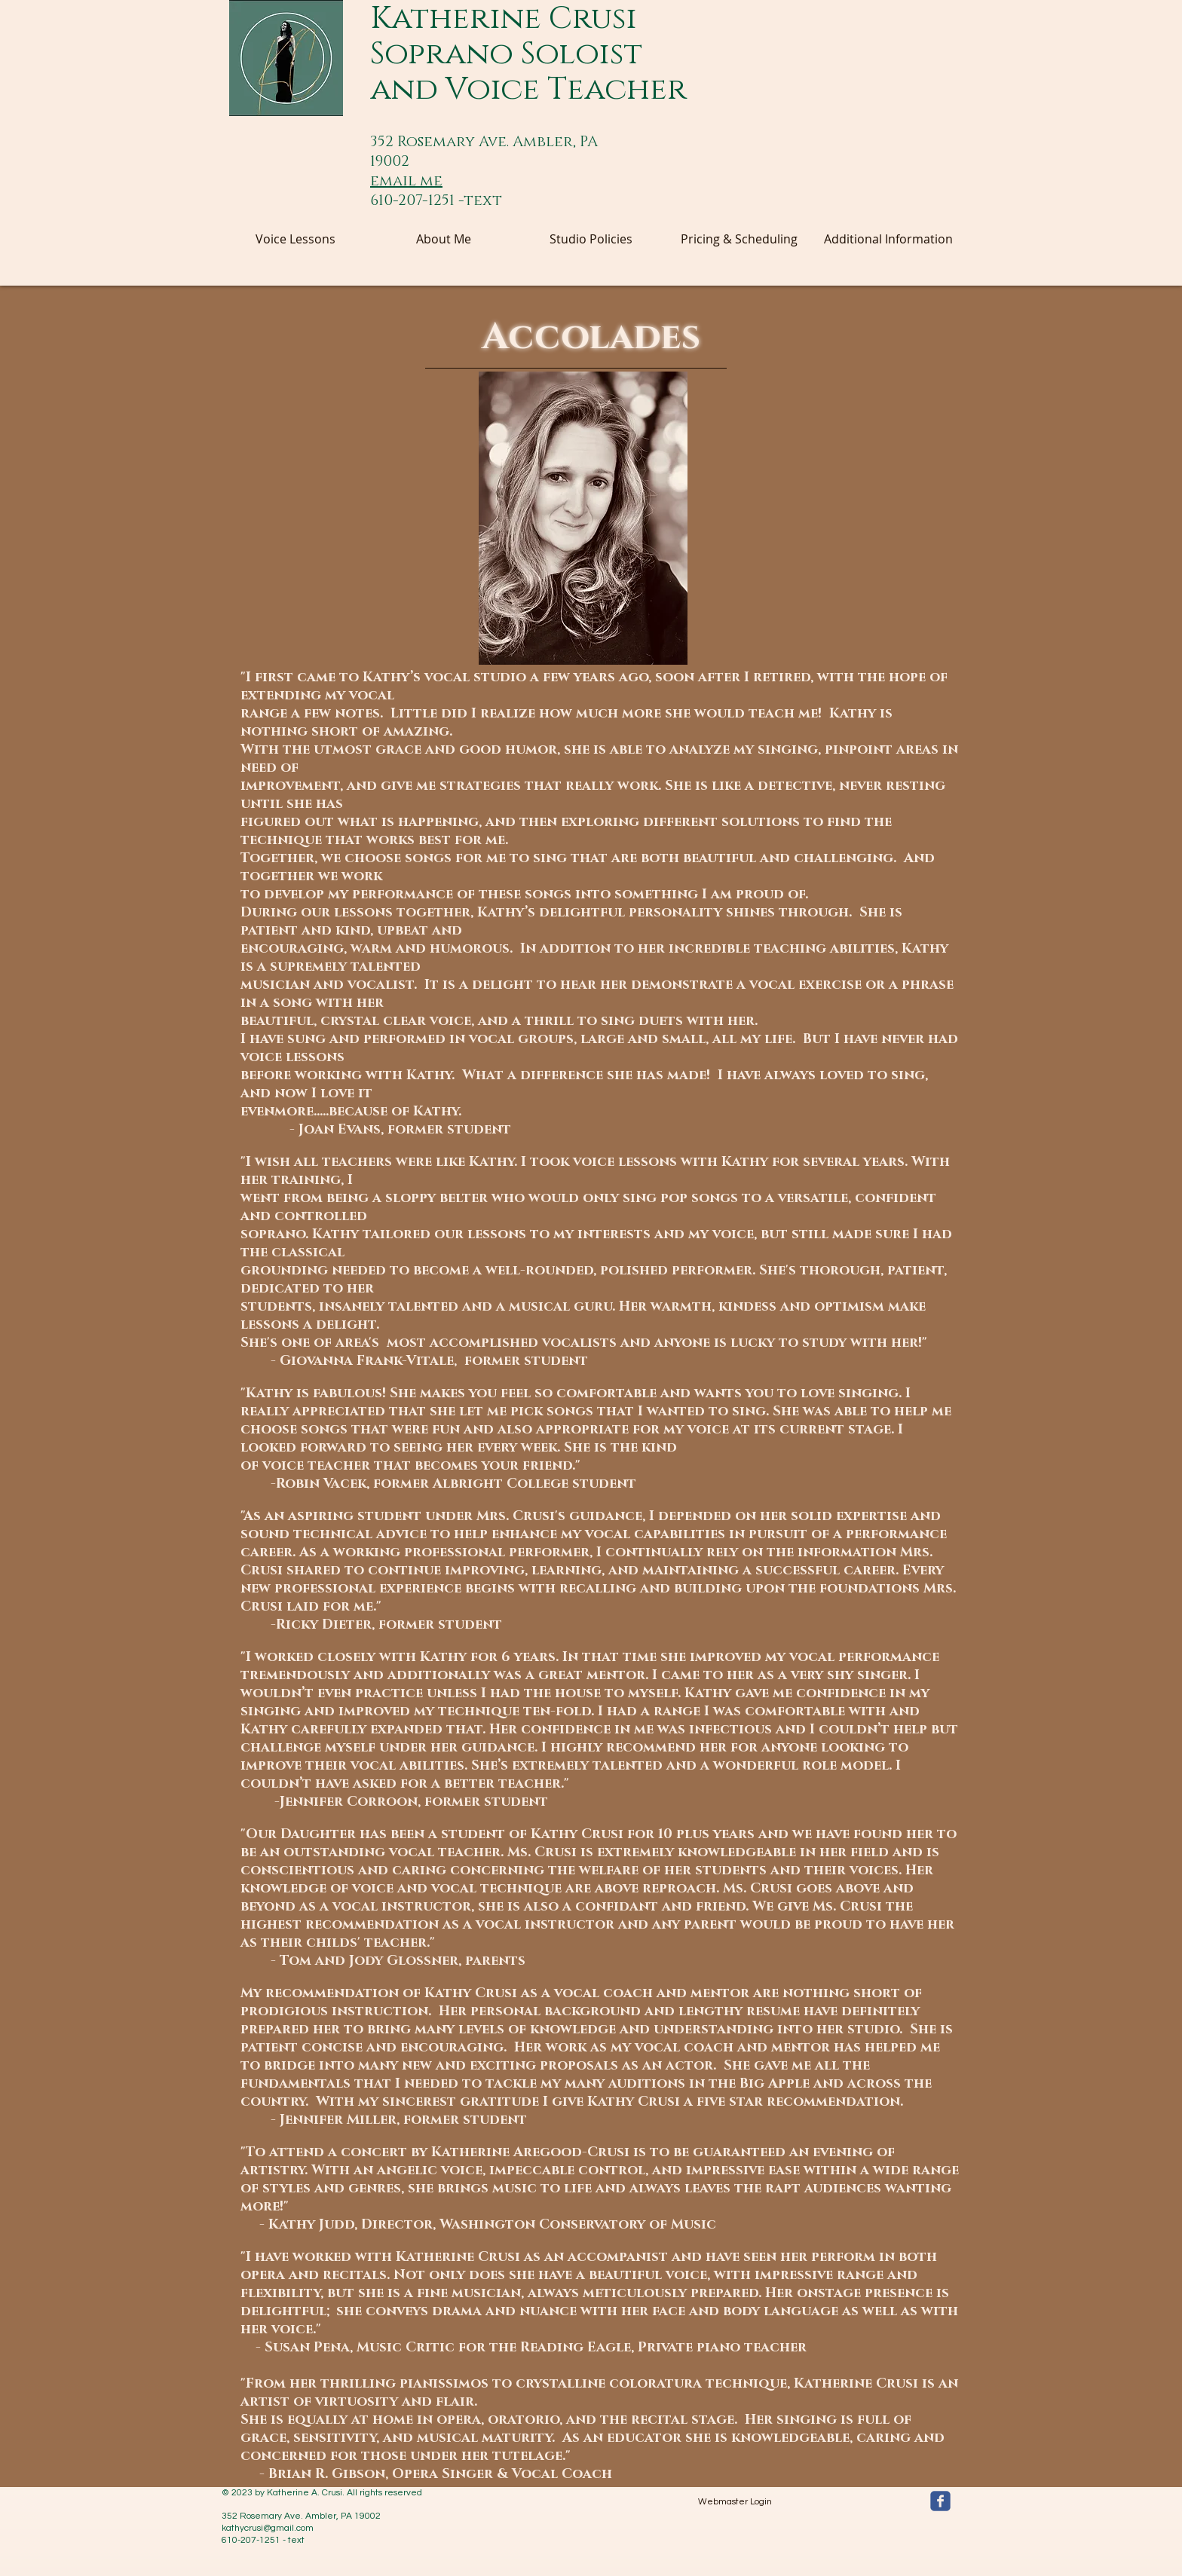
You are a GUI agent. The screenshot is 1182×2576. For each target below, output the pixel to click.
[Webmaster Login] (735, 2502)
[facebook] (940, 2501)
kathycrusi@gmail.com (268, 2528)
